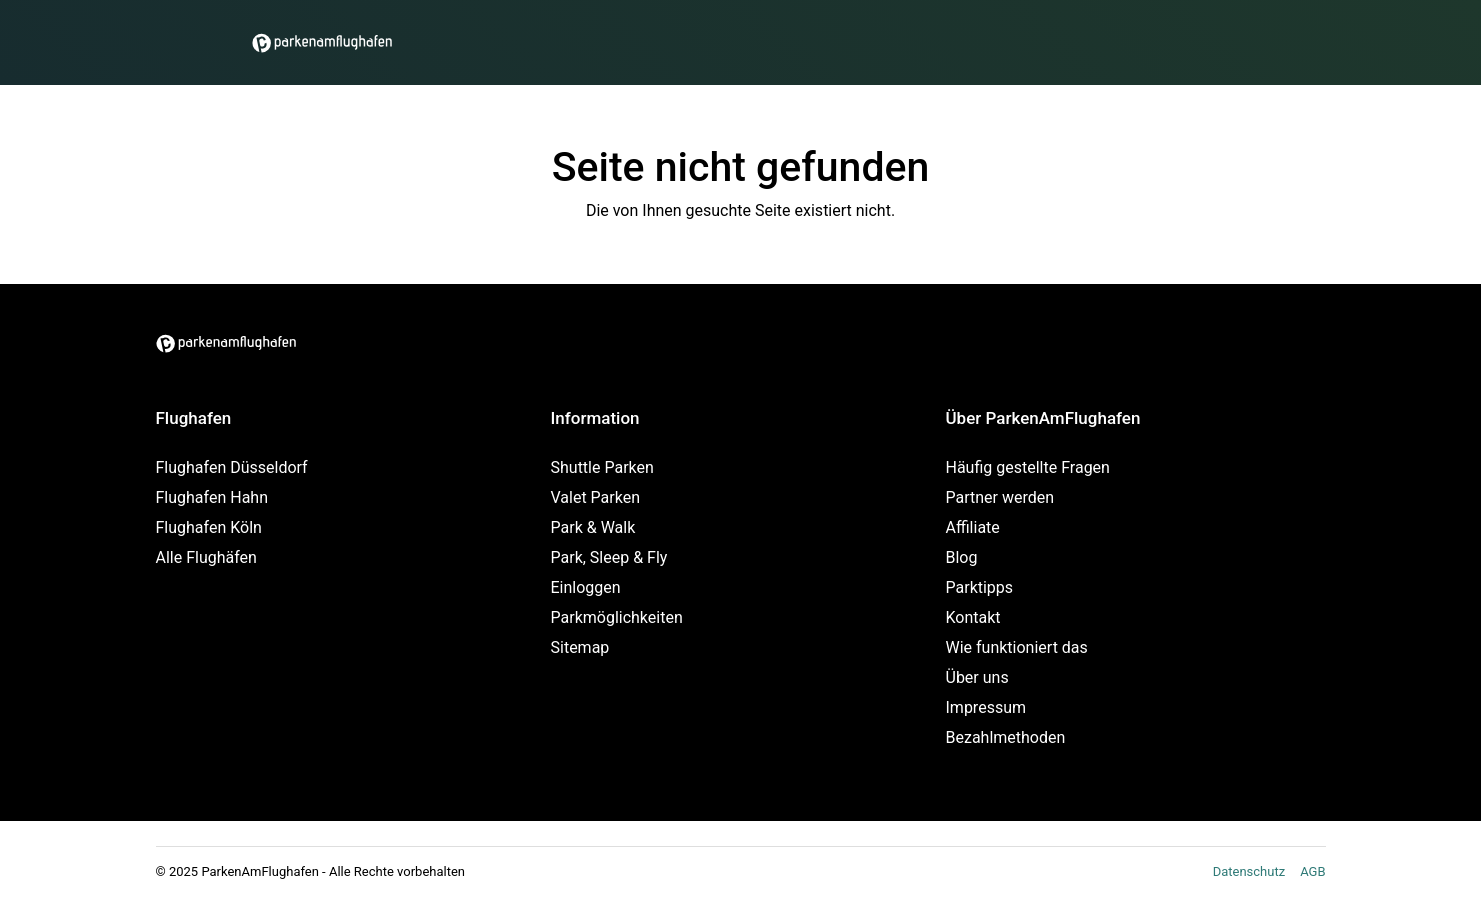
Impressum (986, 707)
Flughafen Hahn (212, 497)
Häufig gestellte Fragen (1028, 467)
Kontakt (973, 617)
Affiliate (973, 527)
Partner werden (1000, 497)
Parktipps (980, 587)
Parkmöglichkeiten (617, 617)
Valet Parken (596, 497)
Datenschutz (1249, 871)
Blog (962, 557)
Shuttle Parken (602, 467)
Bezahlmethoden (1006, 737)
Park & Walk (593, 527)
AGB (1312, 871)
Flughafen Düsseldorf (232, 467)
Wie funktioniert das (1017, 647)
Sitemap (580, 647)
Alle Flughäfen (206, 557)
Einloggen (586, 587)
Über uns (977, 677)
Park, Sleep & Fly (609, 557)
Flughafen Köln (209, 527)
